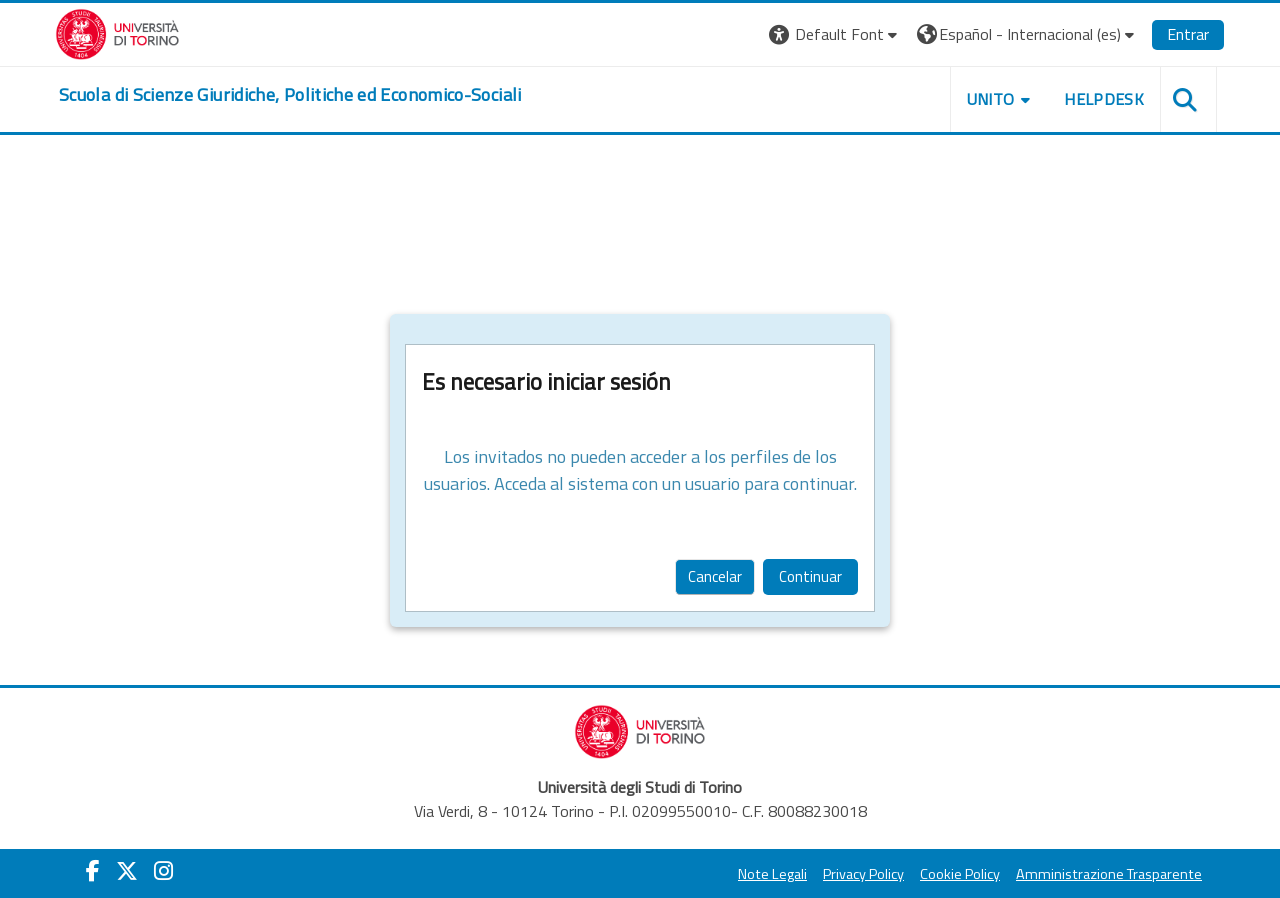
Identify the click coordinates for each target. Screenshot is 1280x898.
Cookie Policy (960, 874)
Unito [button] (991, 99)
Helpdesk (1104, 99)
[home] (290, 95)
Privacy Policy (863, 874)
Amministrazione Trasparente (1109, 874)
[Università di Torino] (117, 32)
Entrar (1188, 34)
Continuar (810, 576)
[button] (835, 34)
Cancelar (715, 576)
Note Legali (772, 874)
